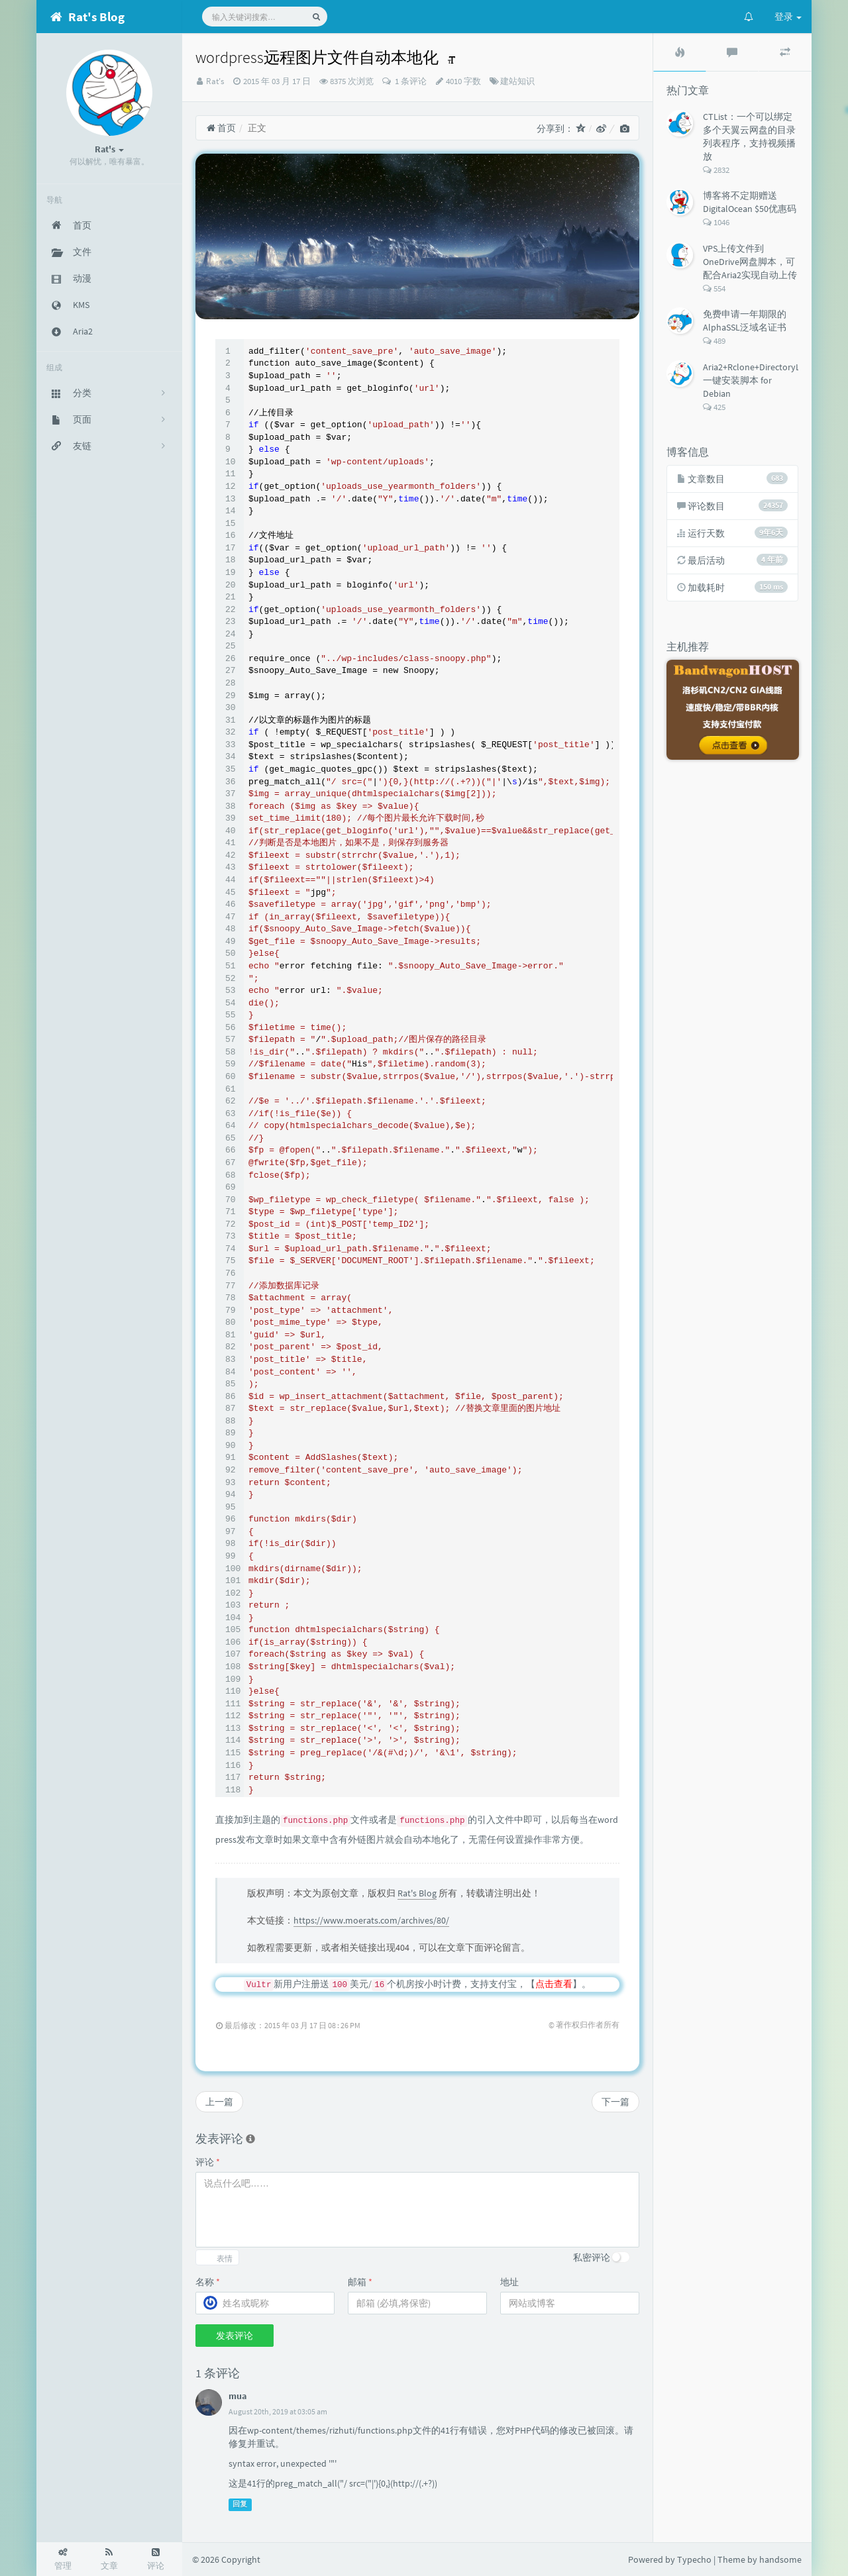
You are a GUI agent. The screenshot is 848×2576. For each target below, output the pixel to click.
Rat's (215, 81)
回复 (240, 2504)
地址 (509, 2282)
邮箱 (360, 2282)
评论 (207, 2162)
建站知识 (517, 81)
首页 (221, 128)
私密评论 (591, 2257)
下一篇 (615, 2102)
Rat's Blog (417, 1893)
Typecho (694, 2559)
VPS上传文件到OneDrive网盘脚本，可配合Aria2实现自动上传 (750, 261)
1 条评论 (410, 81)
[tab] (679, 52)
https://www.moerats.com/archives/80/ (371, 1920)
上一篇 (219, 2102)
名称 (207, 2282)
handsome (780, 2559)
